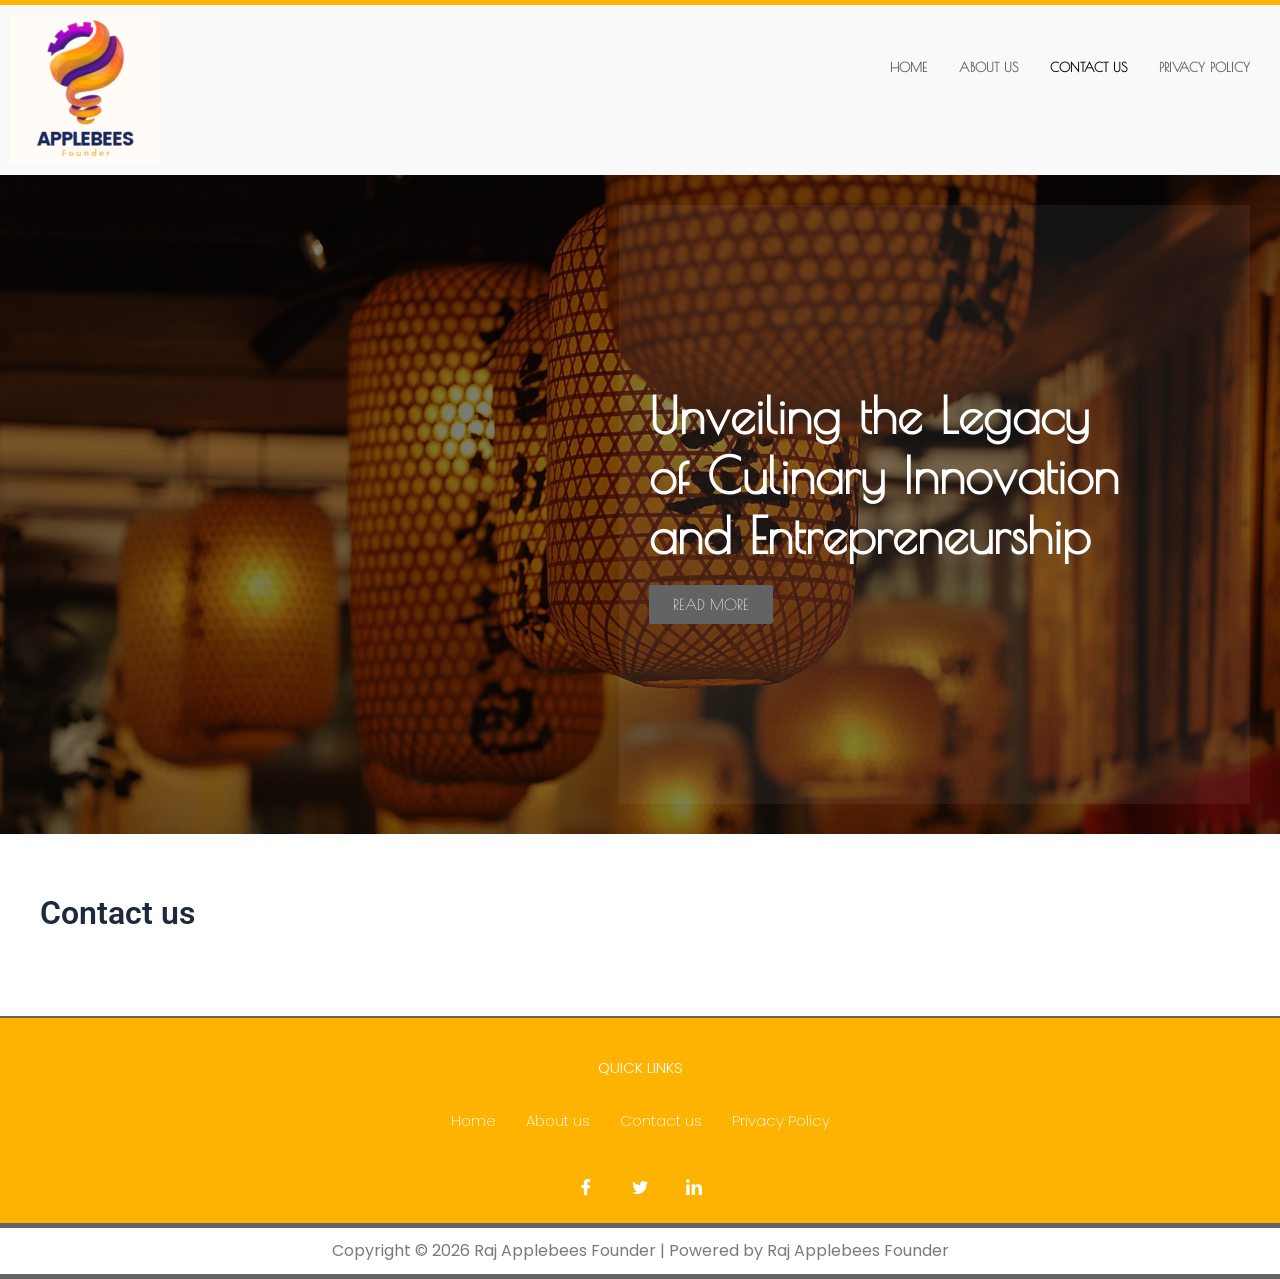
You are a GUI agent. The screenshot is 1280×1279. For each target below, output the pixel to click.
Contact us (1088, 67)
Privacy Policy (1204, 67)
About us (988, 67)
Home (908, 67)
